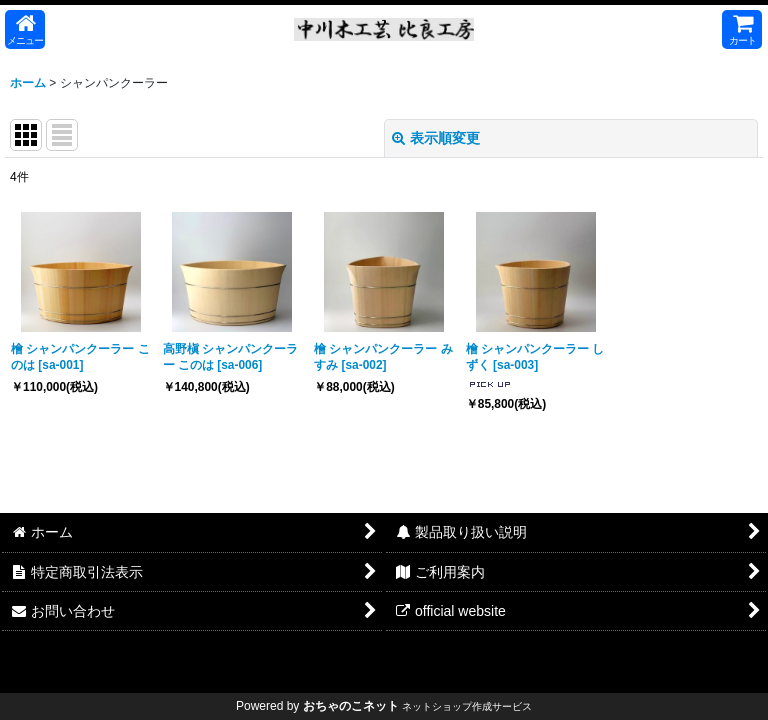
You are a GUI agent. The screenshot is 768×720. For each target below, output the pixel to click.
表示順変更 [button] (436, 138)
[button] (25, 29)
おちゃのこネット (351, 706)
